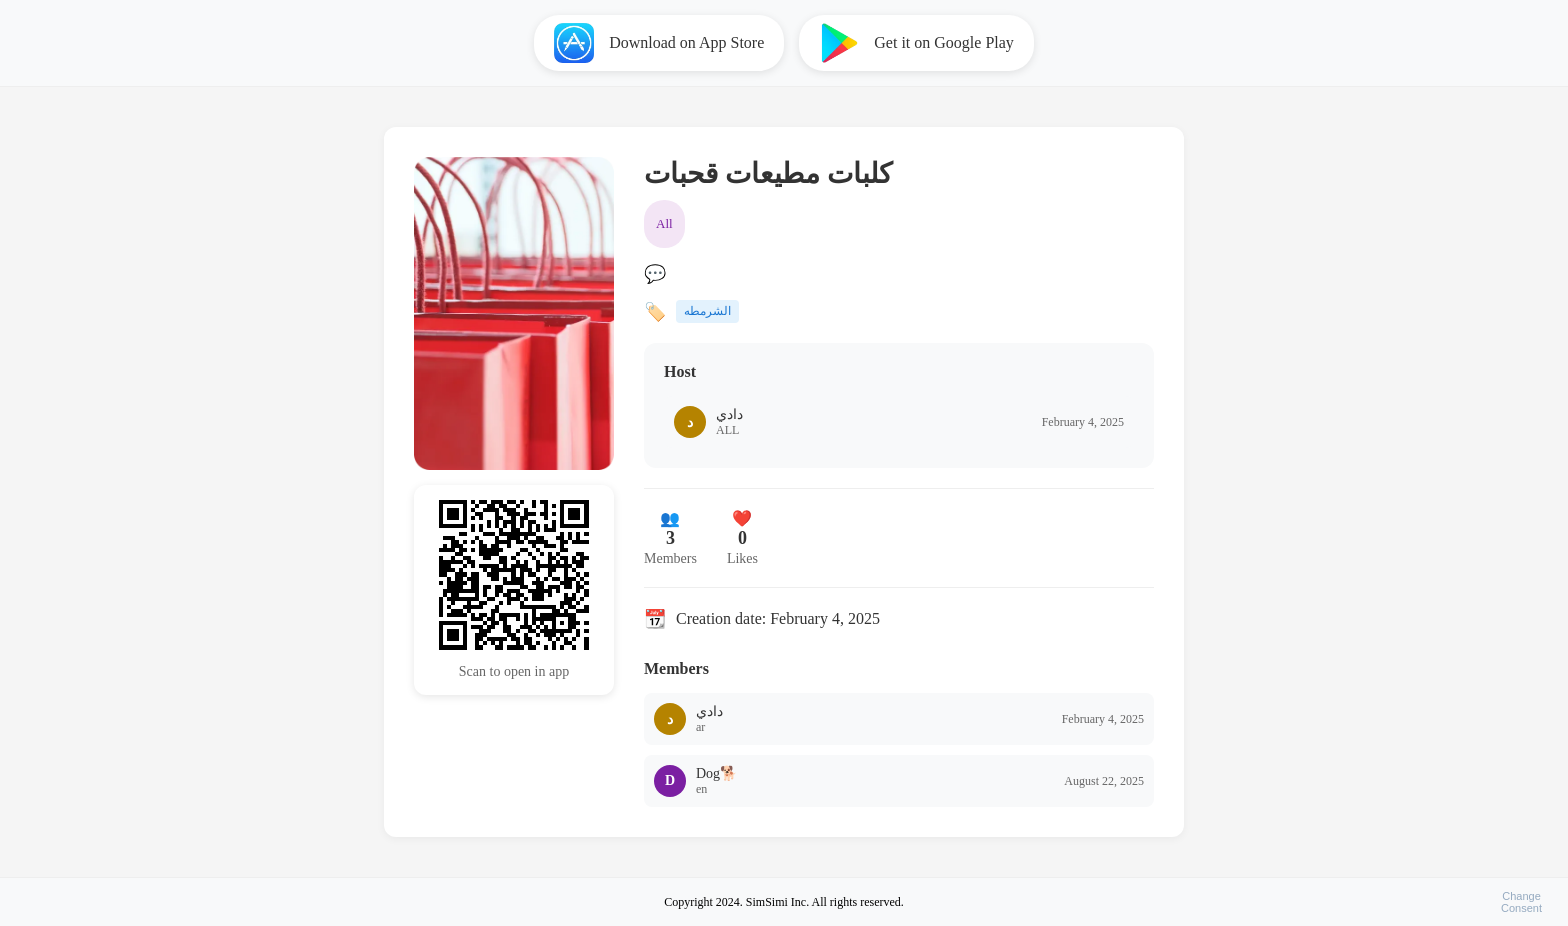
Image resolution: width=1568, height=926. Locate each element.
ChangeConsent (1521, 902)
